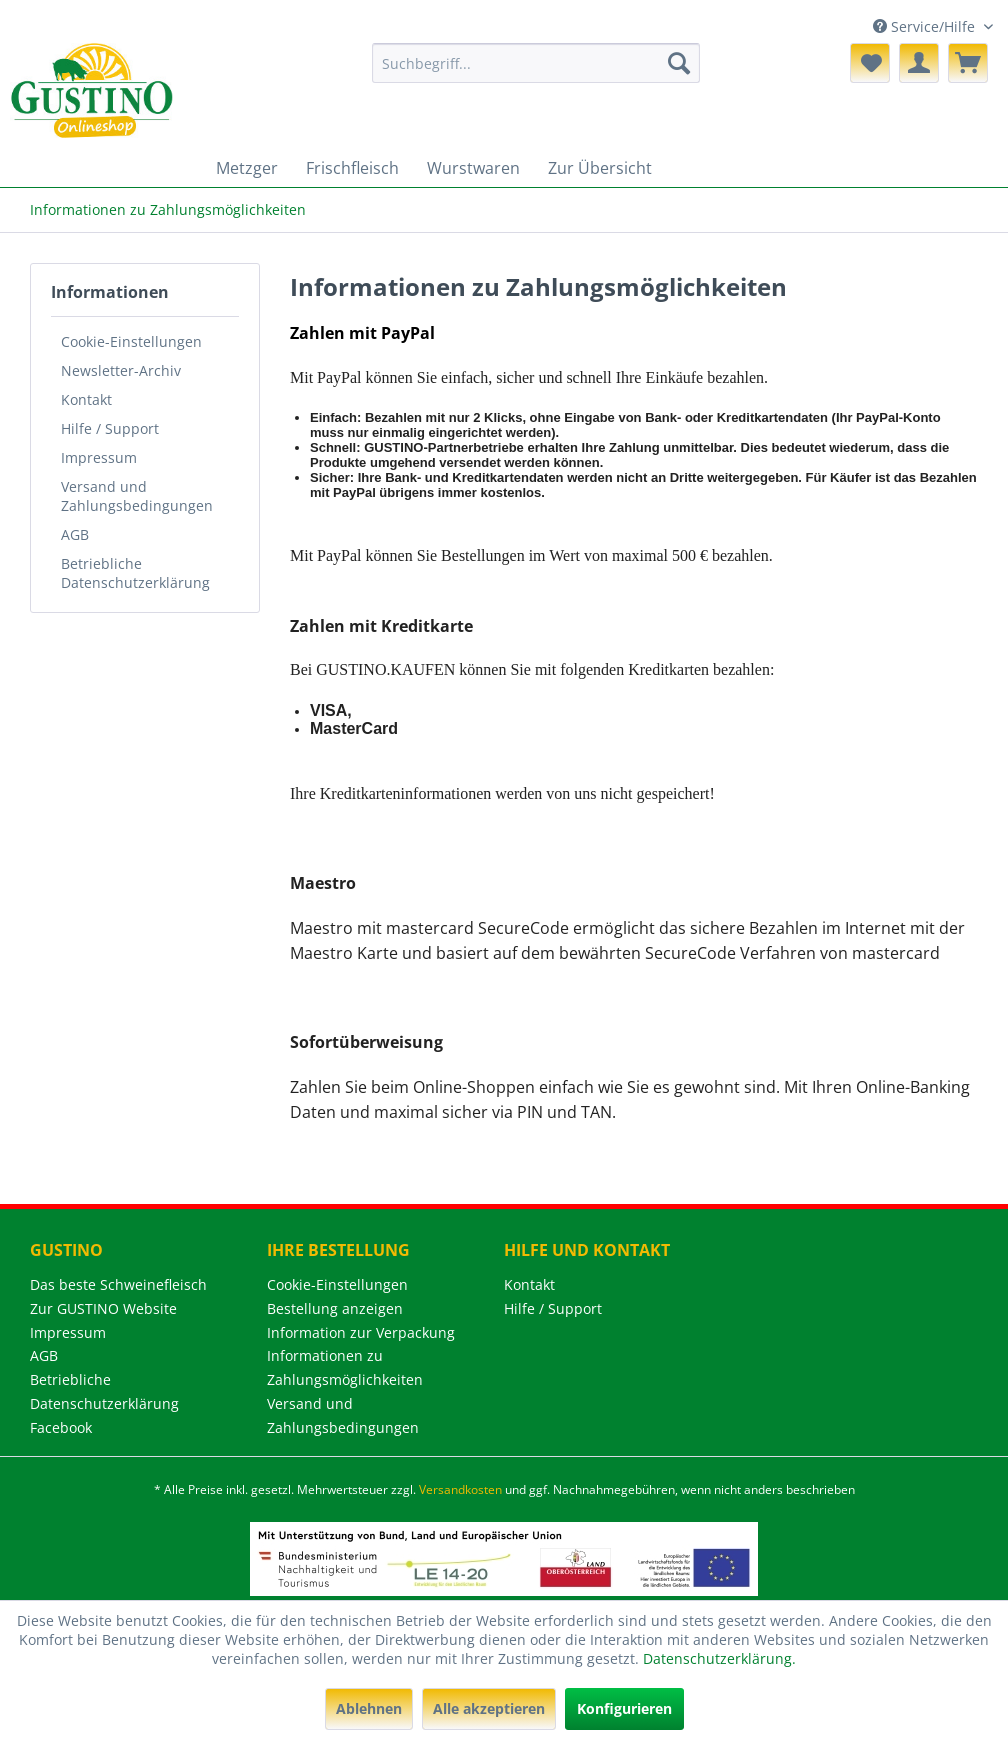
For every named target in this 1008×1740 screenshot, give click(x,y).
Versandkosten (460, 1489)
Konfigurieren (624, 1708)
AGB (75, 534)
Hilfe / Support (110, 428)
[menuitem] (536, 63)
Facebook (61, 1427)
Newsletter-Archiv (121, 370)
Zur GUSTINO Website (103, 1308)
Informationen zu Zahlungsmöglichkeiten (345, 1367)
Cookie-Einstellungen (131, 341)
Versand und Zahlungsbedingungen (137, 496)
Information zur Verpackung (361, 1332)
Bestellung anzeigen (335, 1308)
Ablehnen (369, 1708)
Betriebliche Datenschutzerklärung (135, 573)
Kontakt (86, 399)
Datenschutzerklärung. (719, 1658)
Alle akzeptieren (489, 1708)
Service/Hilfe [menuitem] (926, 26)
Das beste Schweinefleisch (118, 1284)
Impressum (99, 457)
